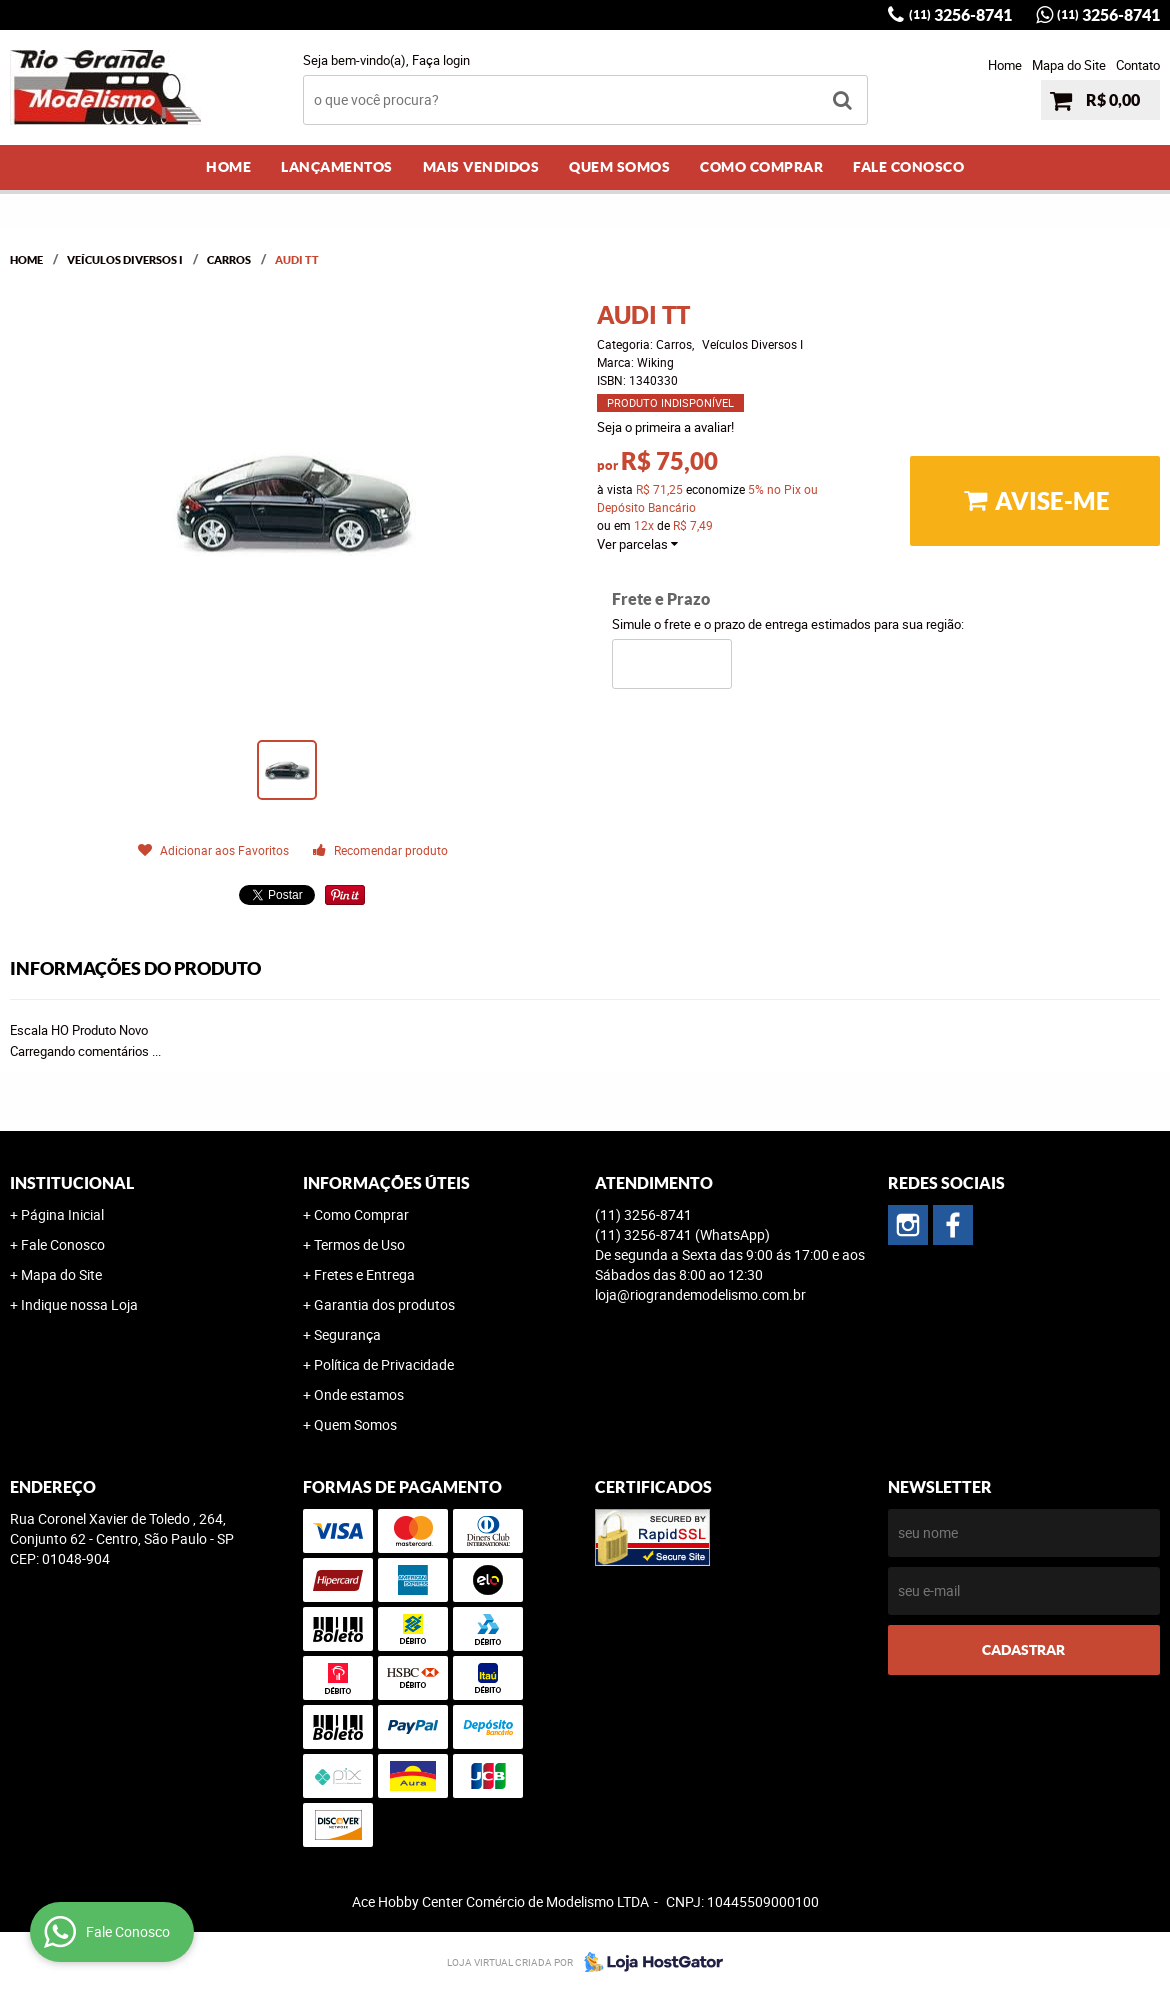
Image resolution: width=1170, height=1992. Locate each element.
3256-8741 (960, 15)
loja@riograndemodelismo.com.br (700, 1294)
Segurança (347, 1334)
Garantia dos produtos (384, 1304)
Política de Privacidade (384, 1364)
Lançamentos (337, 167)
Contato (1138, 65)
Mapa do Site (1069, 65)
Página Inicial (62, 1214)
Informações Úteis (386, 1183)
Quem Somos (619, 167)
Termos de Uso (359, 1244)
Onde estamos (359, 1394)
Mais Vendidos (481, 167)
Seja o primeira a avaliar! (665, 427)
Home (1005, 65)
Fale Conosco (908, 167)
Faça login (441, 60)
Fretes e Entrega (364, 1274)
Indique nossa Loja (79, 1304)
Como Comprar (761, 167)
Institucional (72, 1183)
